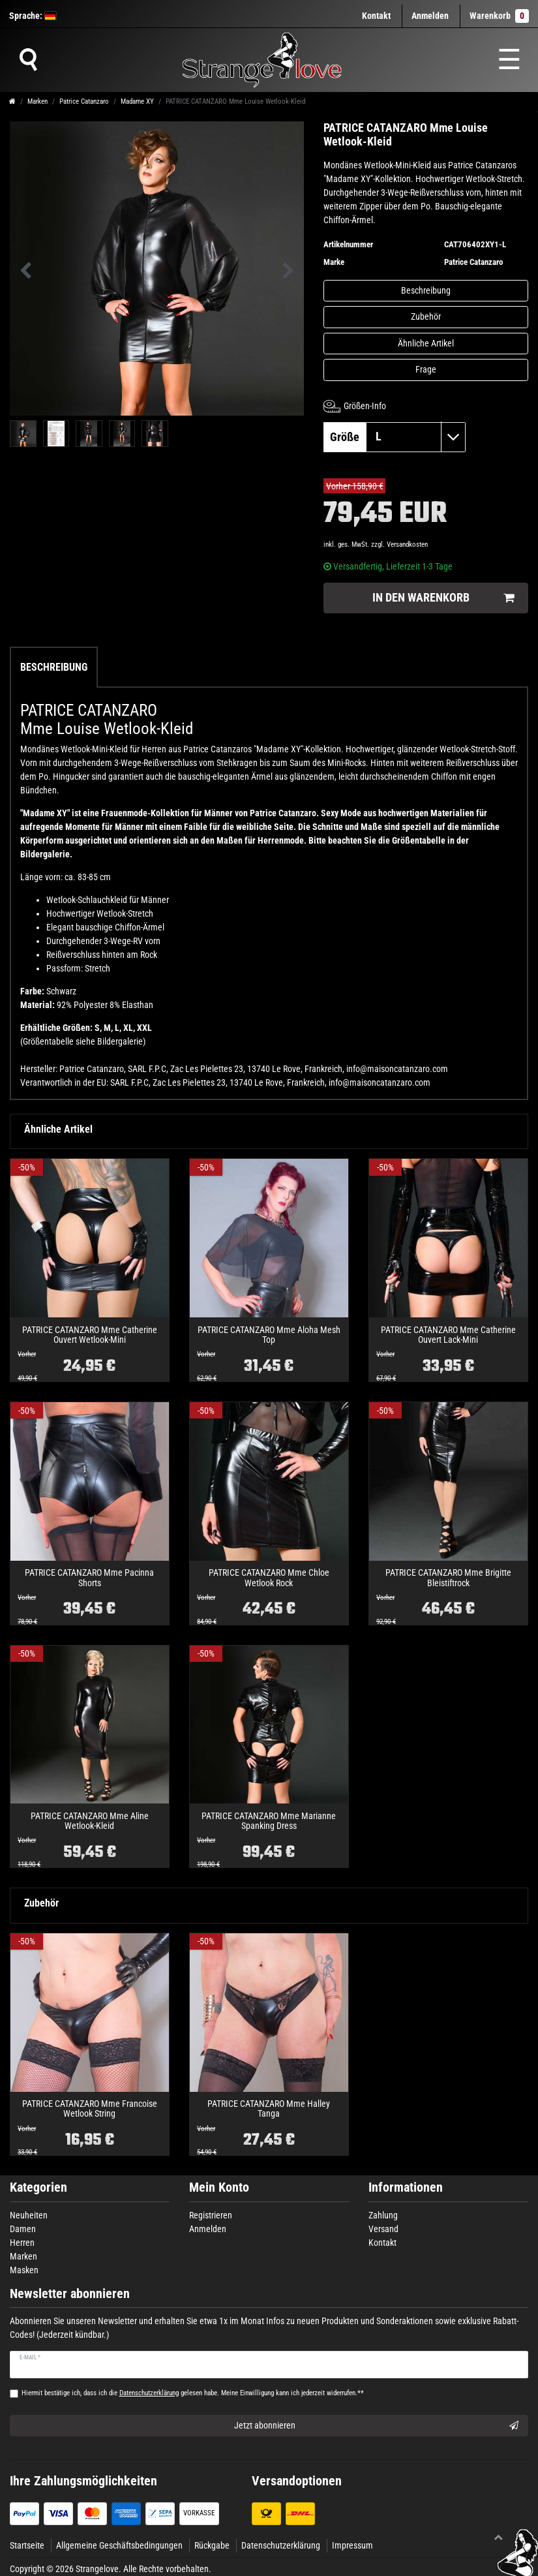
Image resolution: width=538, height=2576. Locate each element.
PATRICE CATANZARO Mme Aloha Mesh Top (269, 1335)
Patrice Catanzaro (84, 101)
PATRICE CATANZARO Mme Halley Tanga (268, 2109)
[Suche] (28, 60)
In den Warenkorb (443, 598)
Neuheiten (29, 2215)
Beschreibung (426, 290)
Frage (425, 369)
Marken (37, 101)
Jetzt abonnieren (376, 2426)
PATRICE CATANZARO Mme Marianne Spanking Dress (269, 1821)
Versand (383, 2229)
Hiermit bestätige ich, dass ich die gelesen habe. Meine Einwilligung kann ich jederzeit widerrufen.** (193, 2393)
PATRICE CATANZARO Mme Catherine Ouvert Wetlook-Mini (89, 1335)
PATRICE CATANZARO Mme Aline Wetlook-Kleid (90, 1821)
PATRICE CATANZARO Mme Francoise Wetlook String (89, 2109)
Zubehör (426, 316)
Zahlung (383, 2215)
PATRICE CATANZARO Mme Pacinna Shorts (89, 1577)
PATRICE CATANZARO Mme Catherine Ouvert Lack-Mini (448, 1335)
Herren (22, 2242)
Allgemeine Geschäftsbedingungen (119, 2545)
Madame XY (137, 101)
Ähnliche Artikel (426, 343)
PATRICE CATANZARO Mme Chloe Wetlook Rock (269, 1577)
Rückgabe (212, 2545)
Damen (23, 2229)
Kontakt (376, 15)
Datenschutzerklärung (280, 2545)
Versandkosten (407, 544)
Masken (24, 2270)
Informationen (405, 2187)
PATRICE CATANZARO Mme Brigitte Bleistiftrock (448, 1577)
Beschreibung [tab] (53, 667)
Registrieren (210, 2215)
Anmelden (207, 2229)
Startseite (27, 2545)
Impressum (352, 2545)
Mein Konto (219, 2187)
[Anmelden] (430, 16)
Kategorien (38, 2187)
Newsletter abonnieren (70, 2293)
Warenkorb (499, 16)
